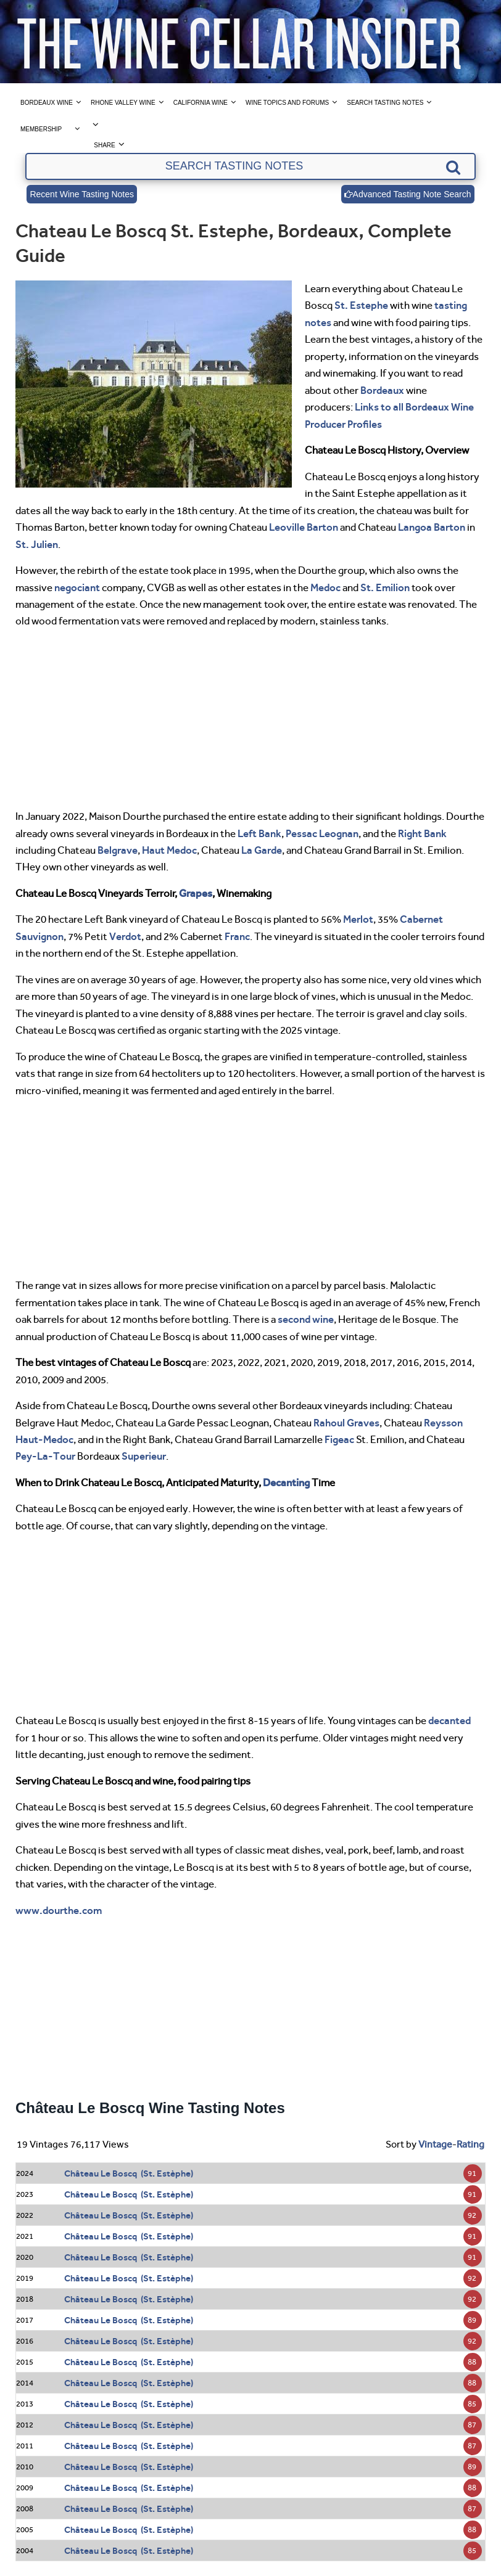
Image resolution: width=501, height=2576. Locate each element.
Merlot (358, 919)
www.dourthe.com (58, 1910)
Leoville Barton (303, 527)
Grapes (195, 893)
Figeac (339, 1439)
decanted (449, 1720)
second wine (306, 1319)
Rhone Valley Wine (123, 102)
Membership (41, 129)
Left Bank (259, 833)
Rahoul (329, 1423)
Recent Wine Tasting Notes (82, 194)
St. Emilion (385, 587)
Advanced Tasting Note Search (407, 194)
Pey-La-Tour (45, 1456)
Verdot (125, 936)
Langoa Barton (431, 527)
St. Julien (36, 544)
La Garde (261, 850)
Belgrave (117, 850)
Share (104, 145)
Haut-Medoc (44, 1439)
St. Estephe (361, 305)
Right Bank (422, 833)
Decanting (286, 1482)
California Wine (200, 102)
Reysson (443, 1423)
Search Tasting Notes (385, 102)
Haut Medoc (169, 850)
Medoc (325, 587)
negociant (77, 587)
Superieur (144, 1456)
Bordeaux (382, 390)
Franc (237, 936)
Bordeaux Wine (46, 102)
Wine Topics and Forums (287, 102)
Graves (363, 1423)
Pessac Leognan (322, 833)
